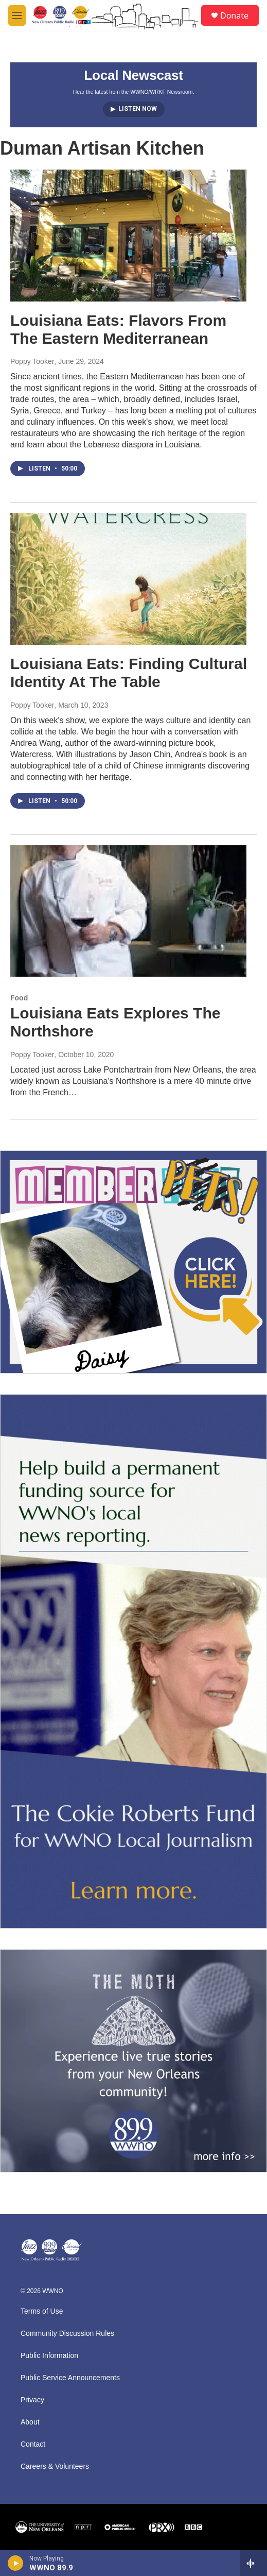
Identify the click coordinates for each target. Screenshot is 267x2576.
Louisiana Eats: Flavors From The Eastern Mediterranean (118, 329)
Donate (234, 15)
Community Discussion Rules (67, 2333)
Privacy (32, 2400)
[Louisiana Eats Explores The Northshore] (128, 911)
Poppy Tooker (32, 361)
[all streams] (253, 2563)
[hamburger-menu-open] (17, 15)
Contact (33, 2444)
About (30, 2422)
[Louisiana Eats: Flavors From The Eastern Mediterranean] (128, 236)
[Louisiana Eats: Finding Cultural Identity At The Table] (128, 579)
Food (19, 998)
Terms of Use (42, 2311)
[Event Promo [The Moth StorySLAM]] (133, 2061)
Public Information (49, 2356)
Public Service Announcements (70, 2378)
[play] (15, 2563)
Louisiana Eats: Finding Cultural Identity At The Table (128, 672)
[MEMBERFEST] (133, 1262)
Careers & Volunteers (55, 2466)
